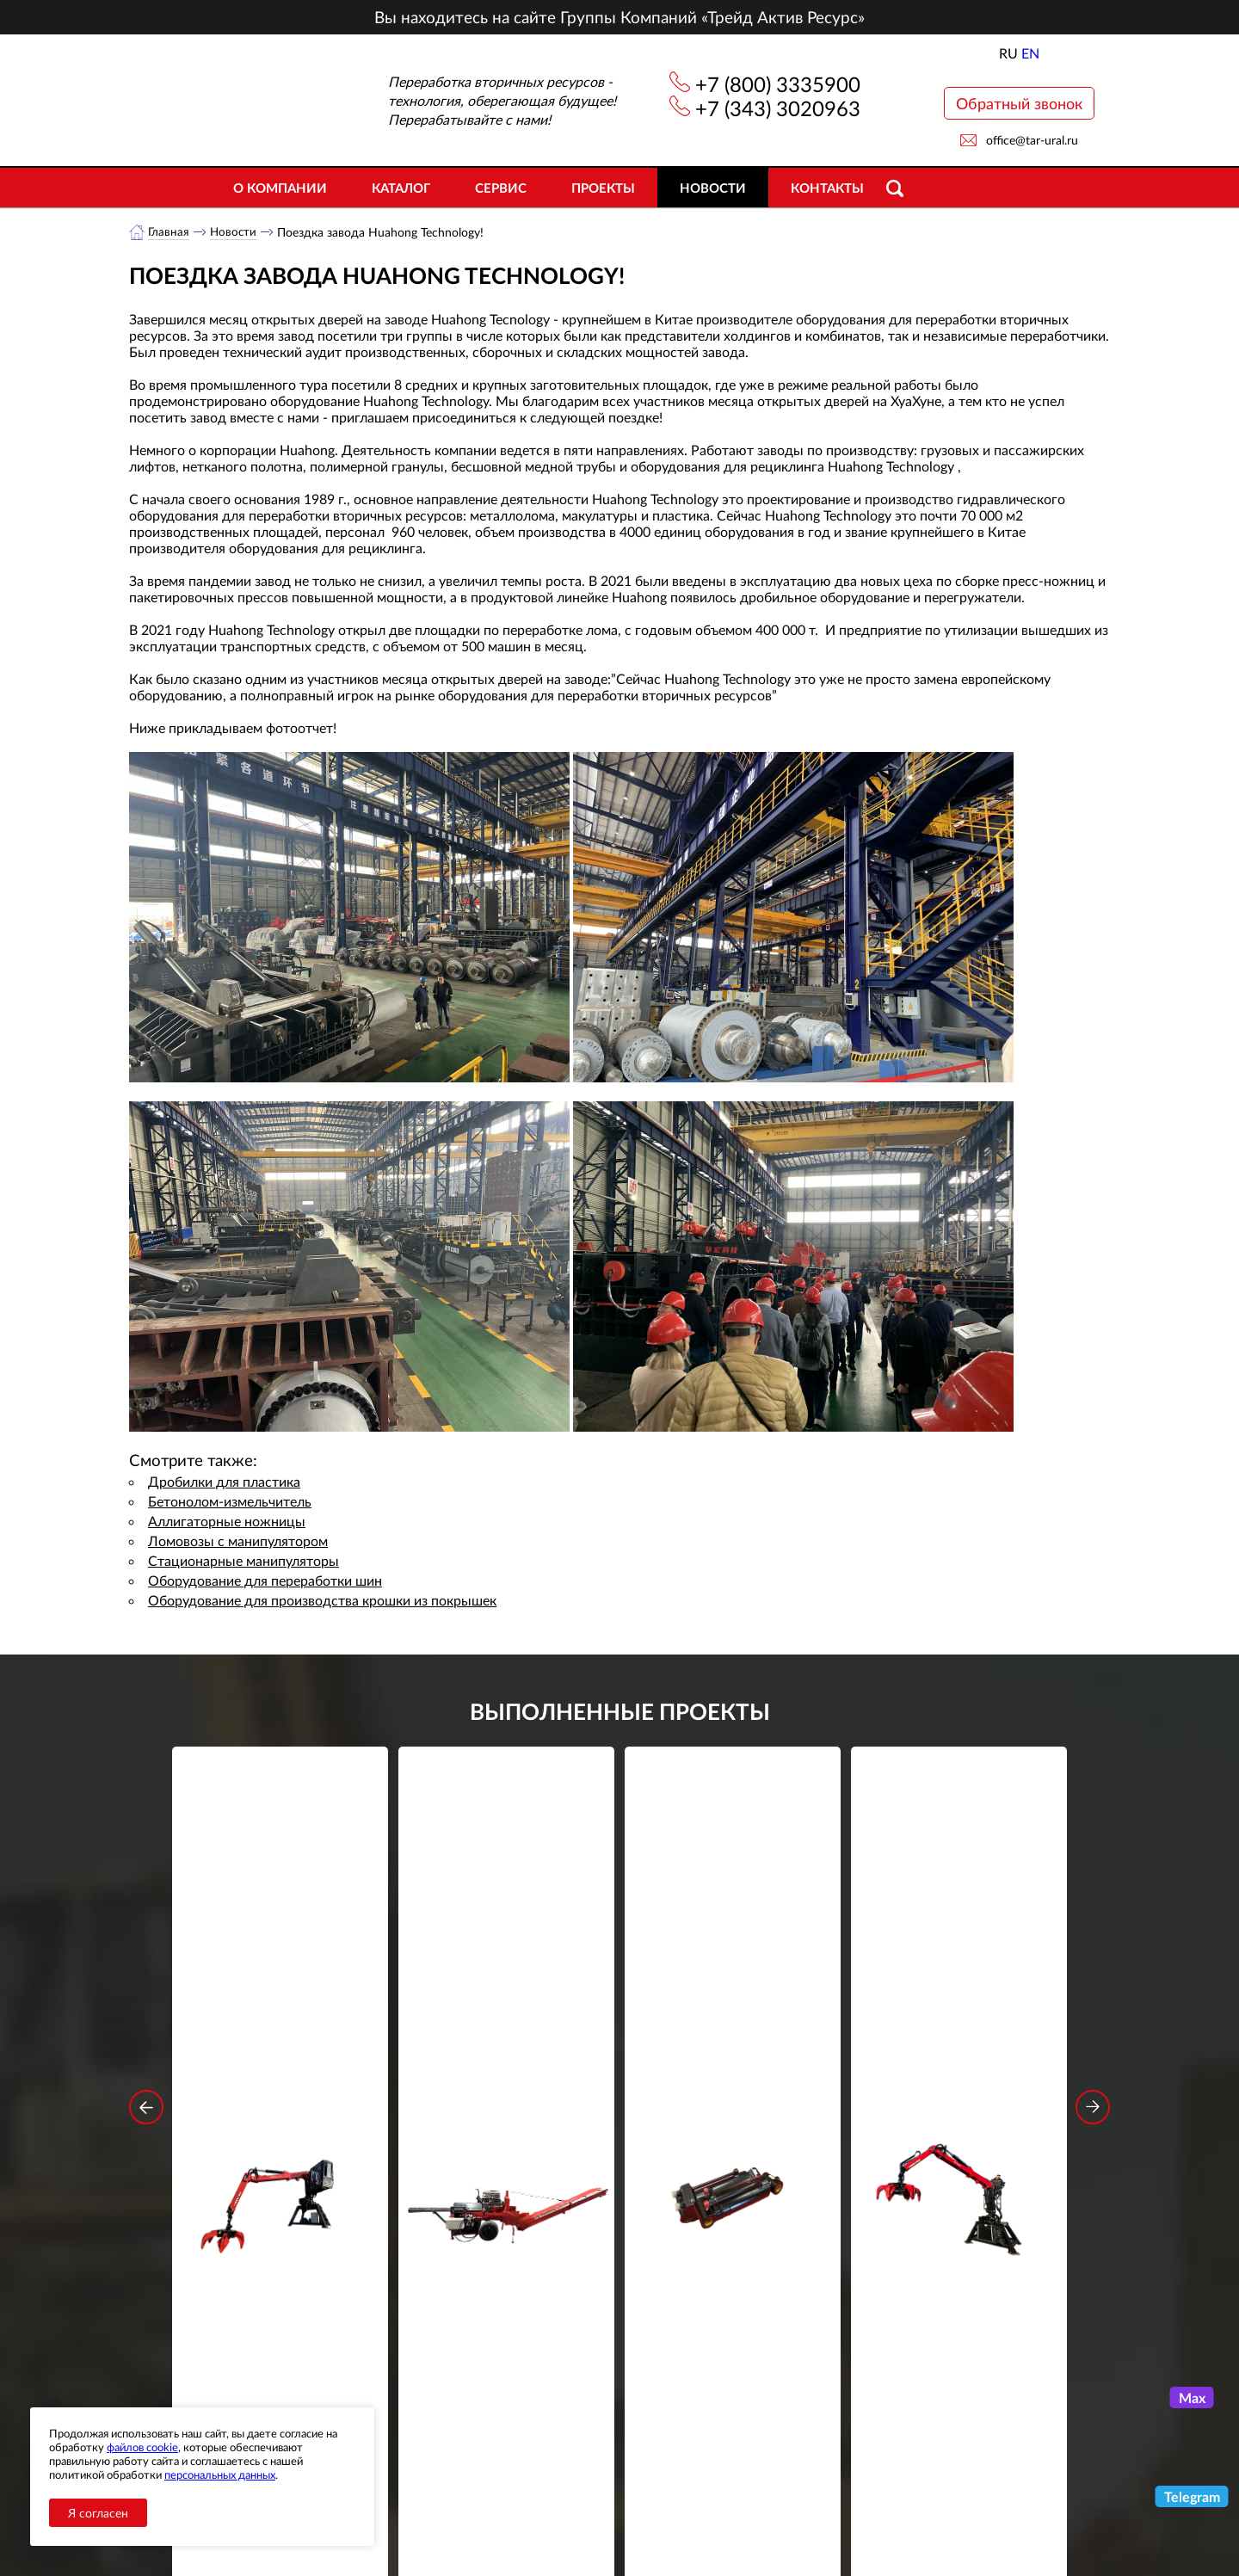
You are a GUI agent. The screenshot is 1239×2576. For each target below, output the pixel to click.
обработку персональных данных (460, 2325)
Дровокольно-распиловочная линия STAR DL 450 (506, 2012)
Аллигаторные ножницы (226, 1521)
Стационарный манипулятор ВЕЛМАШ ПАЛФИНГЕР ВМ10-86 (280, 2012)
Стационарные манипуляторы (243, 1561)
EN (1030, 53)
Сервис (501, 187)
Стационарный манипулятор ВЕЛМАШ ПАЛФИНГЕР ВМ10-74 (959, 2012)
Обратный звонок (1019, 103)
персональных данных (219, 2474)
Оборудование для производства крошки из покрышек (322, 1601)
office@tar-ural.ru (1032, 139)
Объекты (442, 2493)
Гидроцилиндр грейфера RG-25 (733, 2000)
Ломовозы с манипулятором (238, 1541)
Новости (713, 187)
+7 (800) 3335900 (777, 83)
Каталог (401, 187)
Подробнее (280, 2075)
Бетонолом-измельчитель (229, 1502)
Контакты (827, 187)
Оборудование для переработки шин (265, 1581)
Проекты (603, 187)
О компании (280, 187)
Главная (169, 232)
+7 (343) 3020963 (777, 108)
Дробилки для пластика (224, 1482)
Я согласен (98, 2512)
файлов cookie (142, 2447)
